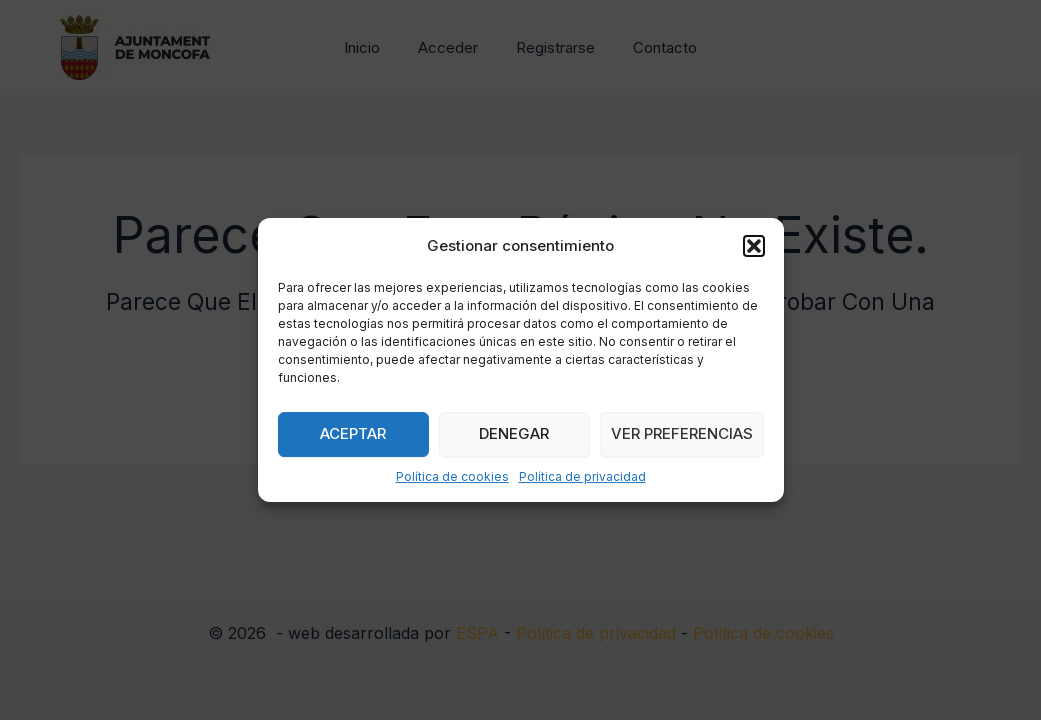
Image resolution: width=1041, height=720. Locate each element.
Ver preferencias (682, 433)
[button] (754, 246)
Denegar (514, 433)
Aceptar (353, 433)
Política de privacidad (582, 476)
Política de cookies (452, 476)
